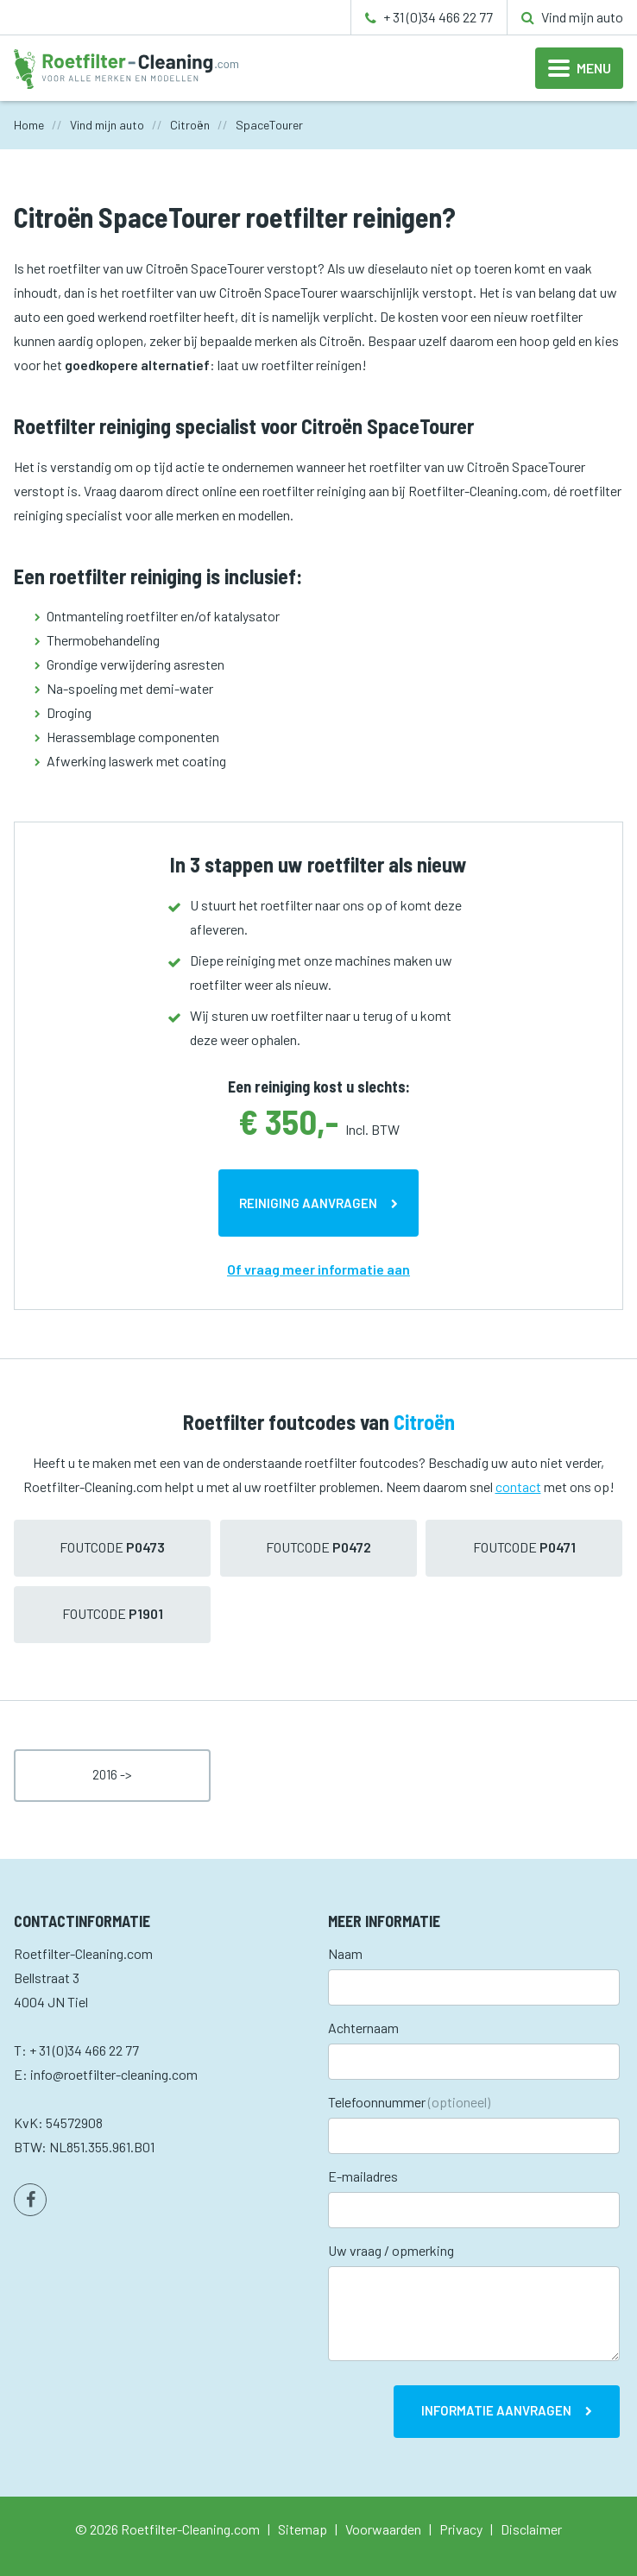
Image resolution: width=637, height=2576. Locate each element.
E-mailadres (363, 2176)
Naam (345, 1953)
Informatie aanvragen (496, 2410)
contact (518, 1486)
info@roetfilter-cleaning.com (114, 2074)
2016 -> (112, 1774)
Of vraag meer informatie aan (318, 1269)
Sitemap (302, 2529)
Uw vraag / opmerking (391, 2250)
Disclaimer (531, 2529)
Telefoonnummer (409, 2102)
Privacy (460, 2529)
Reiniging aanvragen (308, 1203)
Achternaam (363, 2027)
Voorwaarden (383, 2529)
